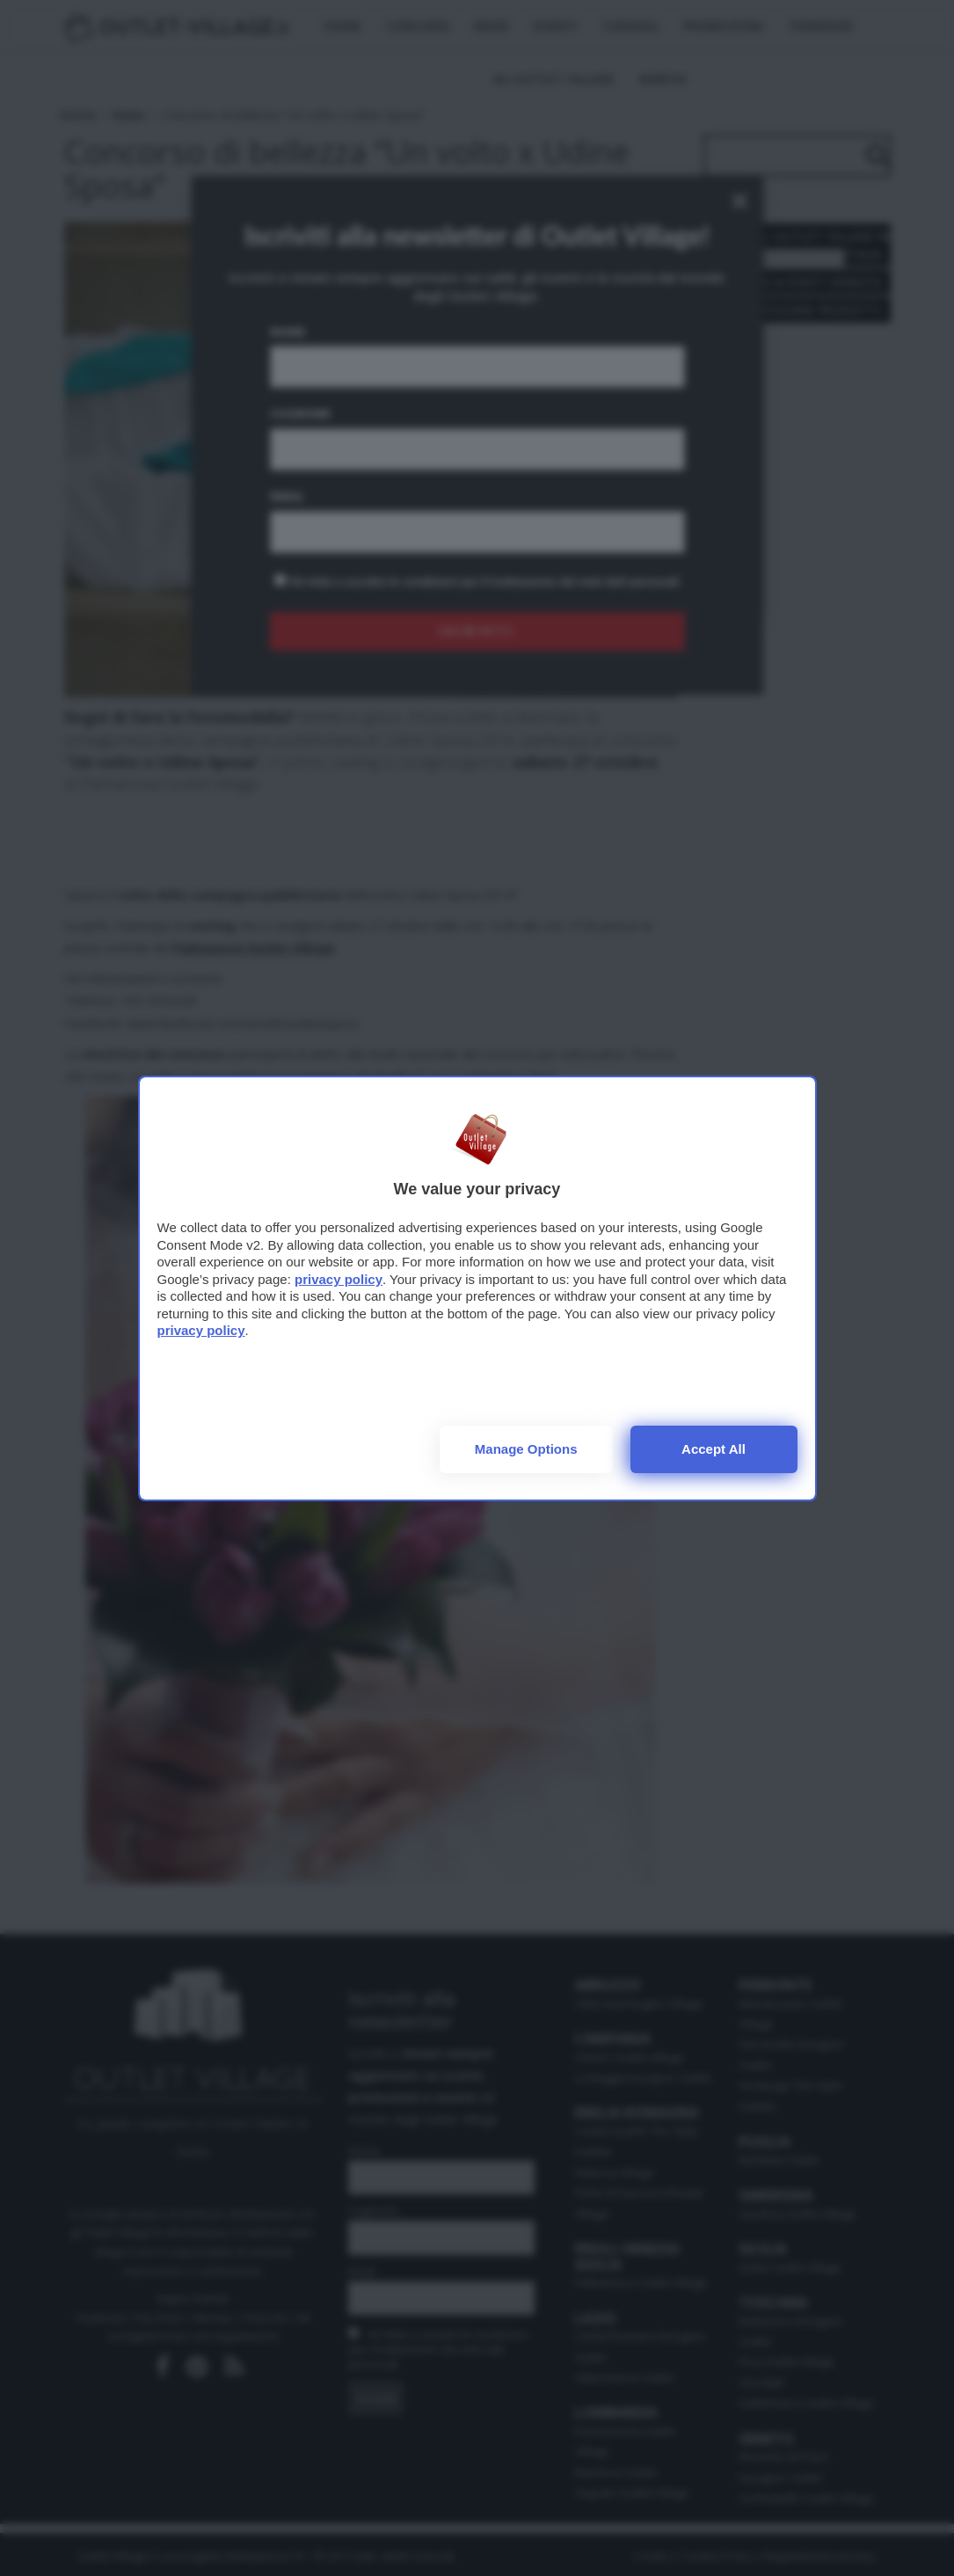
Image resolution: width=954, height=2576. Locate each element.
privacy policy (338, 1279)
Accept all (713, 1448)
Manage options (526, 1448)
